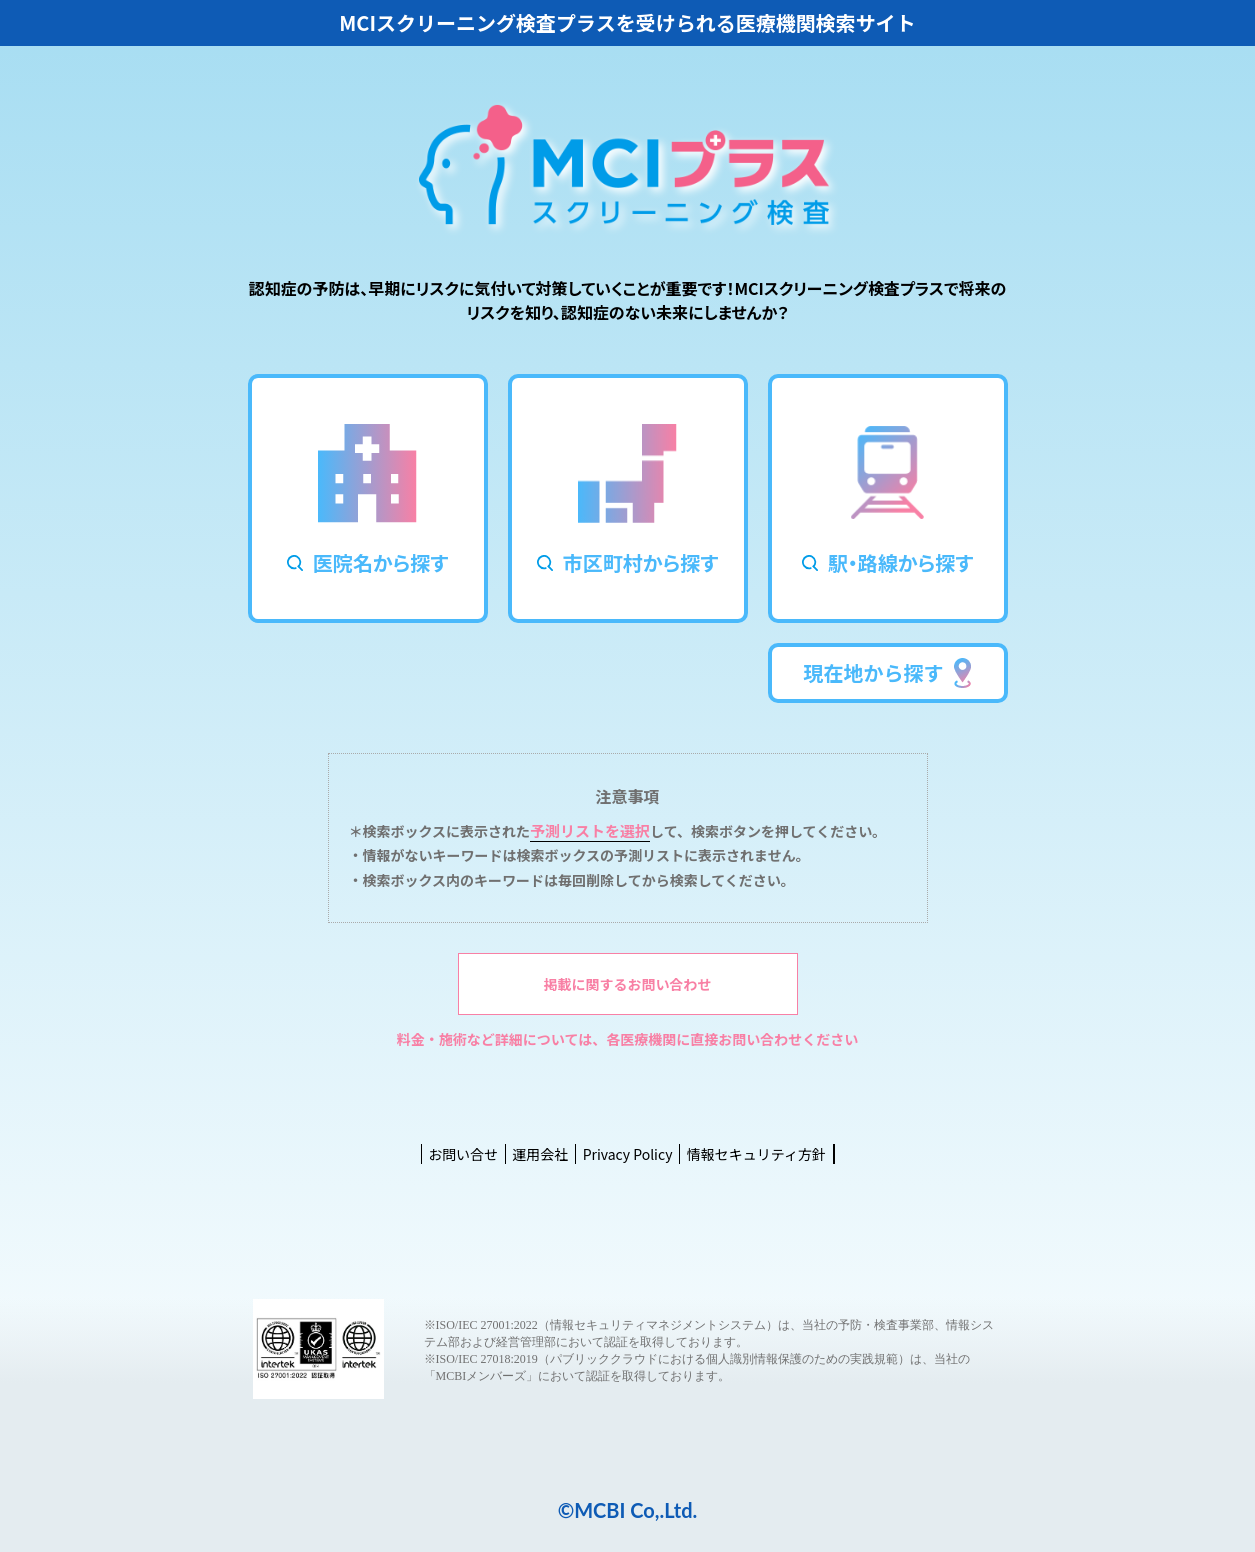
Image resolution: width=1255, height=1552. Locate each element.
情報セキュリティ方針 (756, 1154)
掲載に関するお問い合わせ (628, 984)
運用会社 (540, 1154)
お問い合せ (463, 1154)
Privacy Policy (628, 1154)
